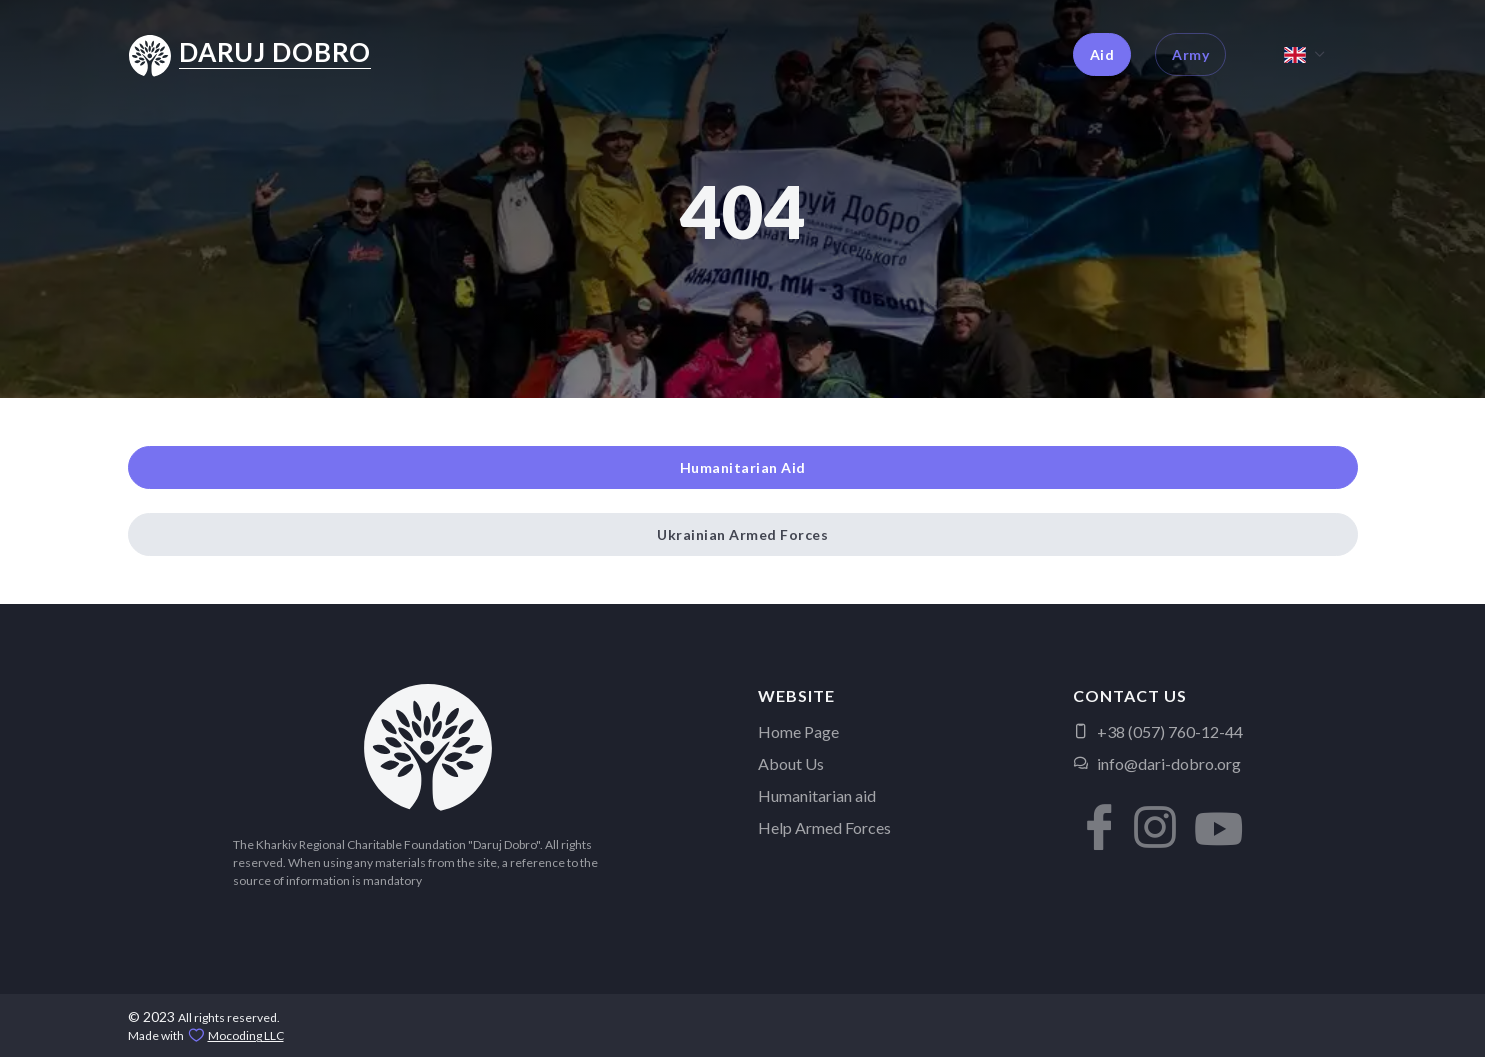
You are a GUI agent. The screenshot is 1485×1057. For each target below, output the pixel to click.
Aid (1102, 54)
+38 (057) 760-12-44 (1158, 731)
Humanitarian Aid (743, 467)
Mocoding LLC (246, 1035)
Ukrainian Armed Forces (742, 534)
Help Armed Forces (824, 827)
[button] (1093, 812)
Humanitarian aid (817, 795)
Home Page (798, 731)
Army (1190, 54)
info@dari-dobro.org (1157, 763)
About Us (791, 763)
